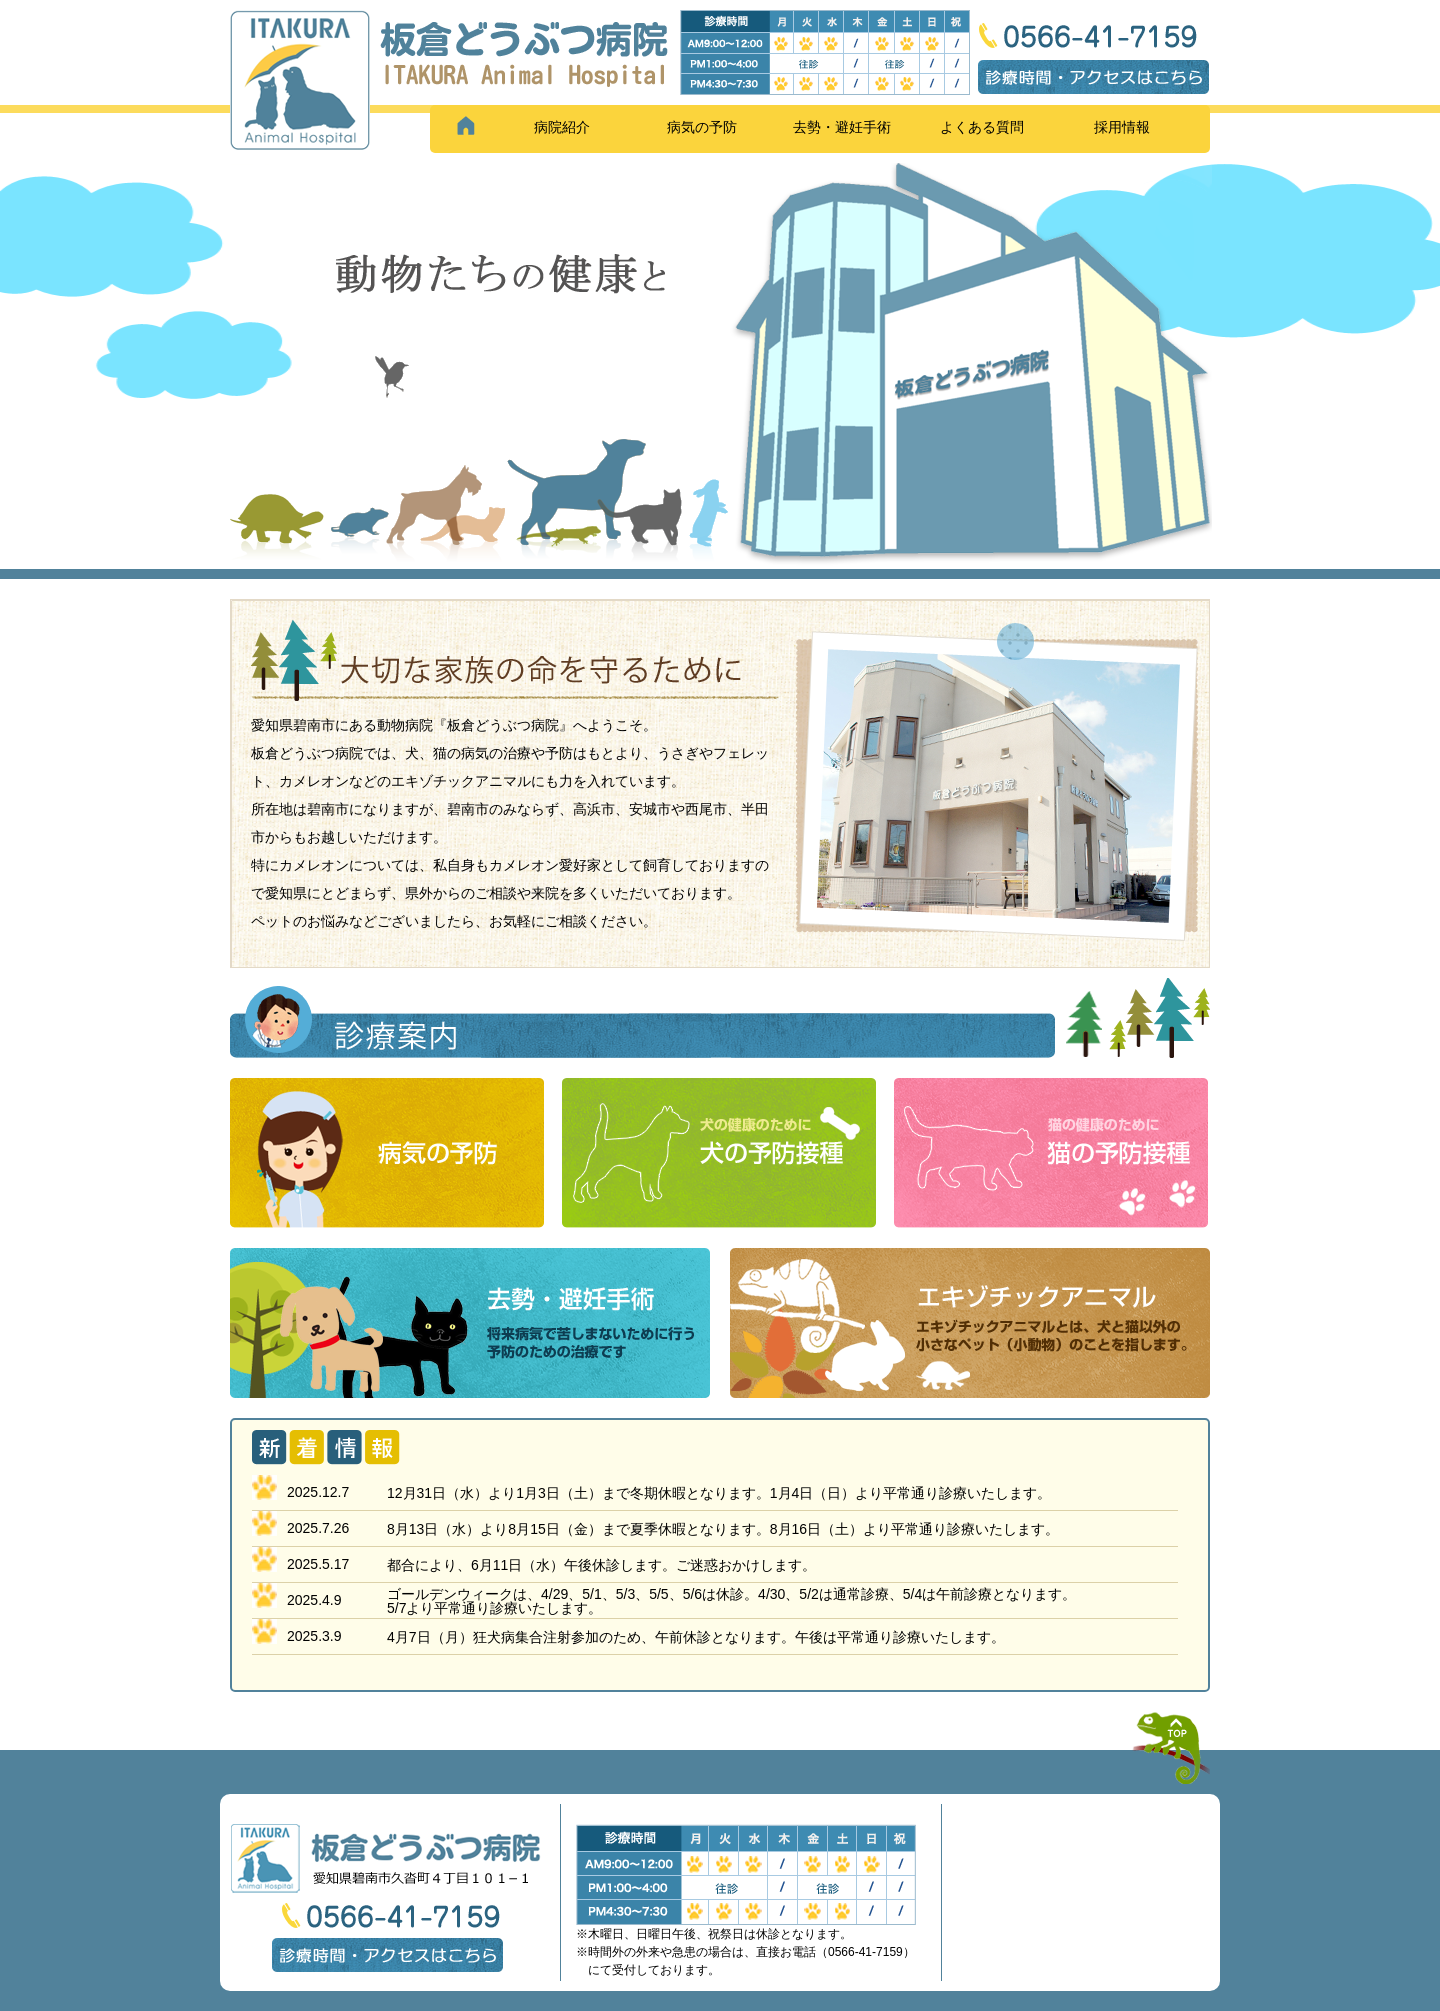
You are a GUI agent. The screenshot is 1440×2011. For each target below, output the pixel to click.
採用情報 (1122, 127)
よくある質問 (982, 127)
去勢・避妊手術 (842, 127)
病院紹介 (562, 127)
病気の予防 (702, 127)
